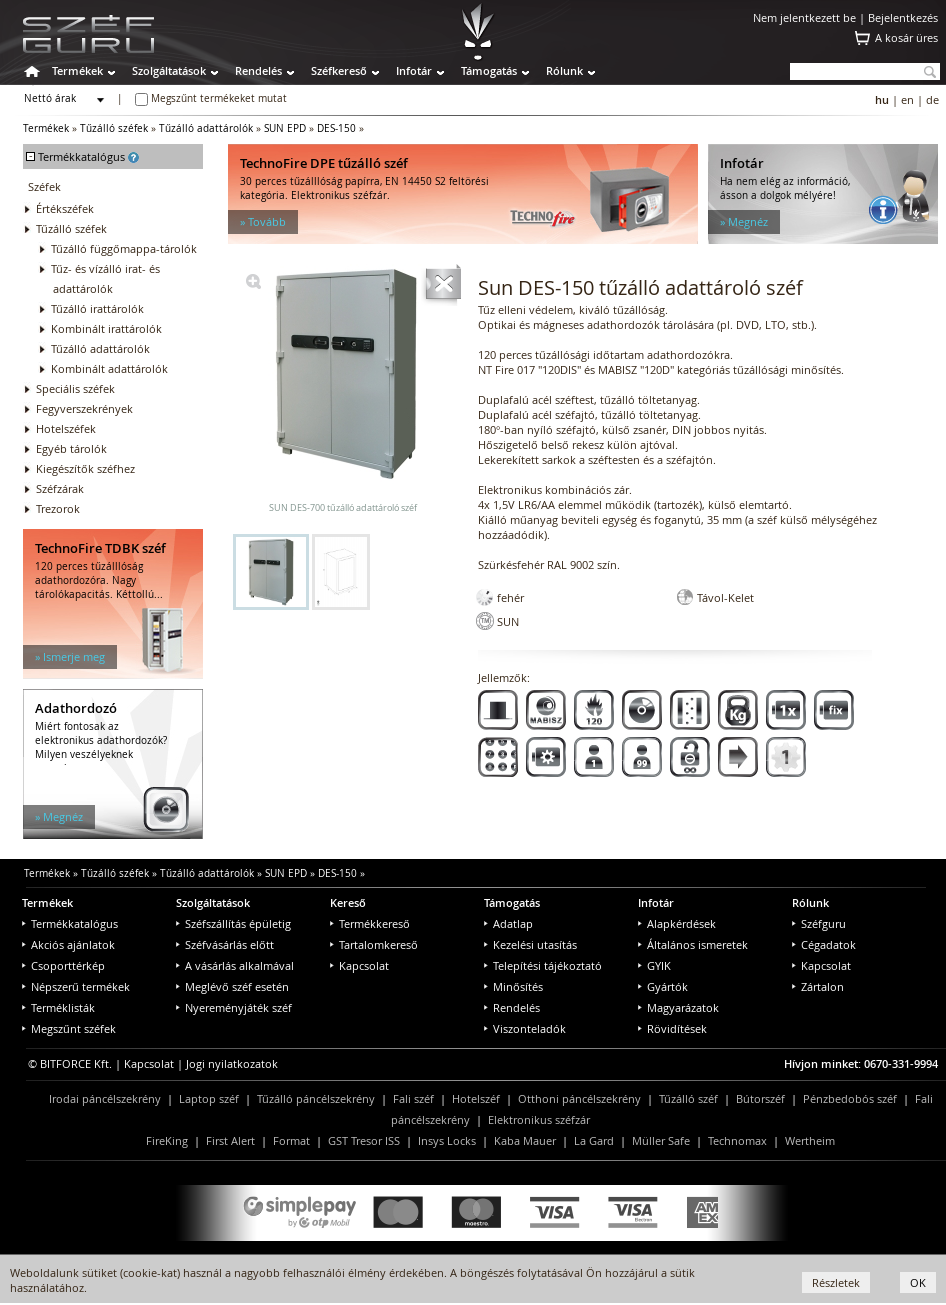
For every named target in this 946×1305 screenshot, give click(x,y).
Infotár (414, 70)
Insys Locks (447, 1140)
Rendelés (258, 70)
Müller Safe (661, 1140)
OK (918, 1282)
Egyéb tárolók (71, 448)
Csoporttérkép (63, 965)
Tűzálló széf (688, 1098)
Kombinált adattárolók (109, 368)
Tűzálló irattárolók (97, 308)
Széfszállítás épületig (233, 923)
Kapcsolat (359, 965)
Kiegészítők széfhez (85, 468)
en (907, 99)
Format (291, 1140)
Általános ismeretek (693, 944)
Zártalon (818, 986)
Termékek (77, 70)
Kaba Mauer (525, 1140)
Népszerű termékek (76, 986)
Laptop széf (209, 1098)
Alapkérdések (677, 923)
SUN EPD (285, 128)
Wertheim (810, 1140)
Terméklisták (58, 1007)
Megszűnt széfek (69, 1028)
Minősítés (513, 986)
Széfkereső (339, 70)
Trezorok (58, 508)
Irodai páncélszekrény (105, 1098)
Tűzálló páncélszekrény (316, 1098)
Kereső (348, 902)
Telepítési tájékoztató (543, 965)
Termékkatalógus (70, 923)
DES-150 (336, 128)
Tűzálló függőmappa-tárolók (124, 248)
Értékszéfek (65, 208)
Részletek (836, 1282)
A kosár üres (906, 37)
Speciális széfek (75, 388)
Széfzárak (60, 488)
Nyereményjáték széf (234, 1007)
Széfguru (819, 923)
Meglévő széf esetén (232, 986)
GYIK (654, 965)
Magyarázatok (678, 1007)
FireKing (167, 1140)
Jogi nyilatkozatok (232, 1063)
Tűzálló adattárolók (206, 128)
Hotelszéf (476, 1098)
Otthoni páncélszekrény (579, 1098)
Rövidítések (672, 1028)
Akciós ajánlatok (68, 944)
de (932, 99)
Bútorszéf (760, 1098)
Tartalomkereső (374, 944)
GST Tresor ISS (364, 1140)
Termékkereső (370, 923)
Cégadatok (824, 944)
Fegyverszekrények (84, 408)
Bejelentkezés (903, 17)
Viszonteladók (525, 1028)
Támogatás (489, 70)
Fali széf (413, 1098)
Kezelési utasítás (530, 944)
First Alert (230, 1140)
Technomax (737, 1140)
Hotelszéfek (66, 428)
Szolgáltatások (169, 70)
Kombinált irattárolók (106, 328)
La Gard (594, 1140)
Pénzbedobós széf (850, 1098)
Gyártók (663, 986)
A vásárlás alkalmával (235, 965)
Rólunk (564, 70)
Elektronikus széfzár (539, 1119)
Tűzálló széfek (114, 128)
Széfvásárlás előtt (225, 944)
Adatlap (508, 923)
